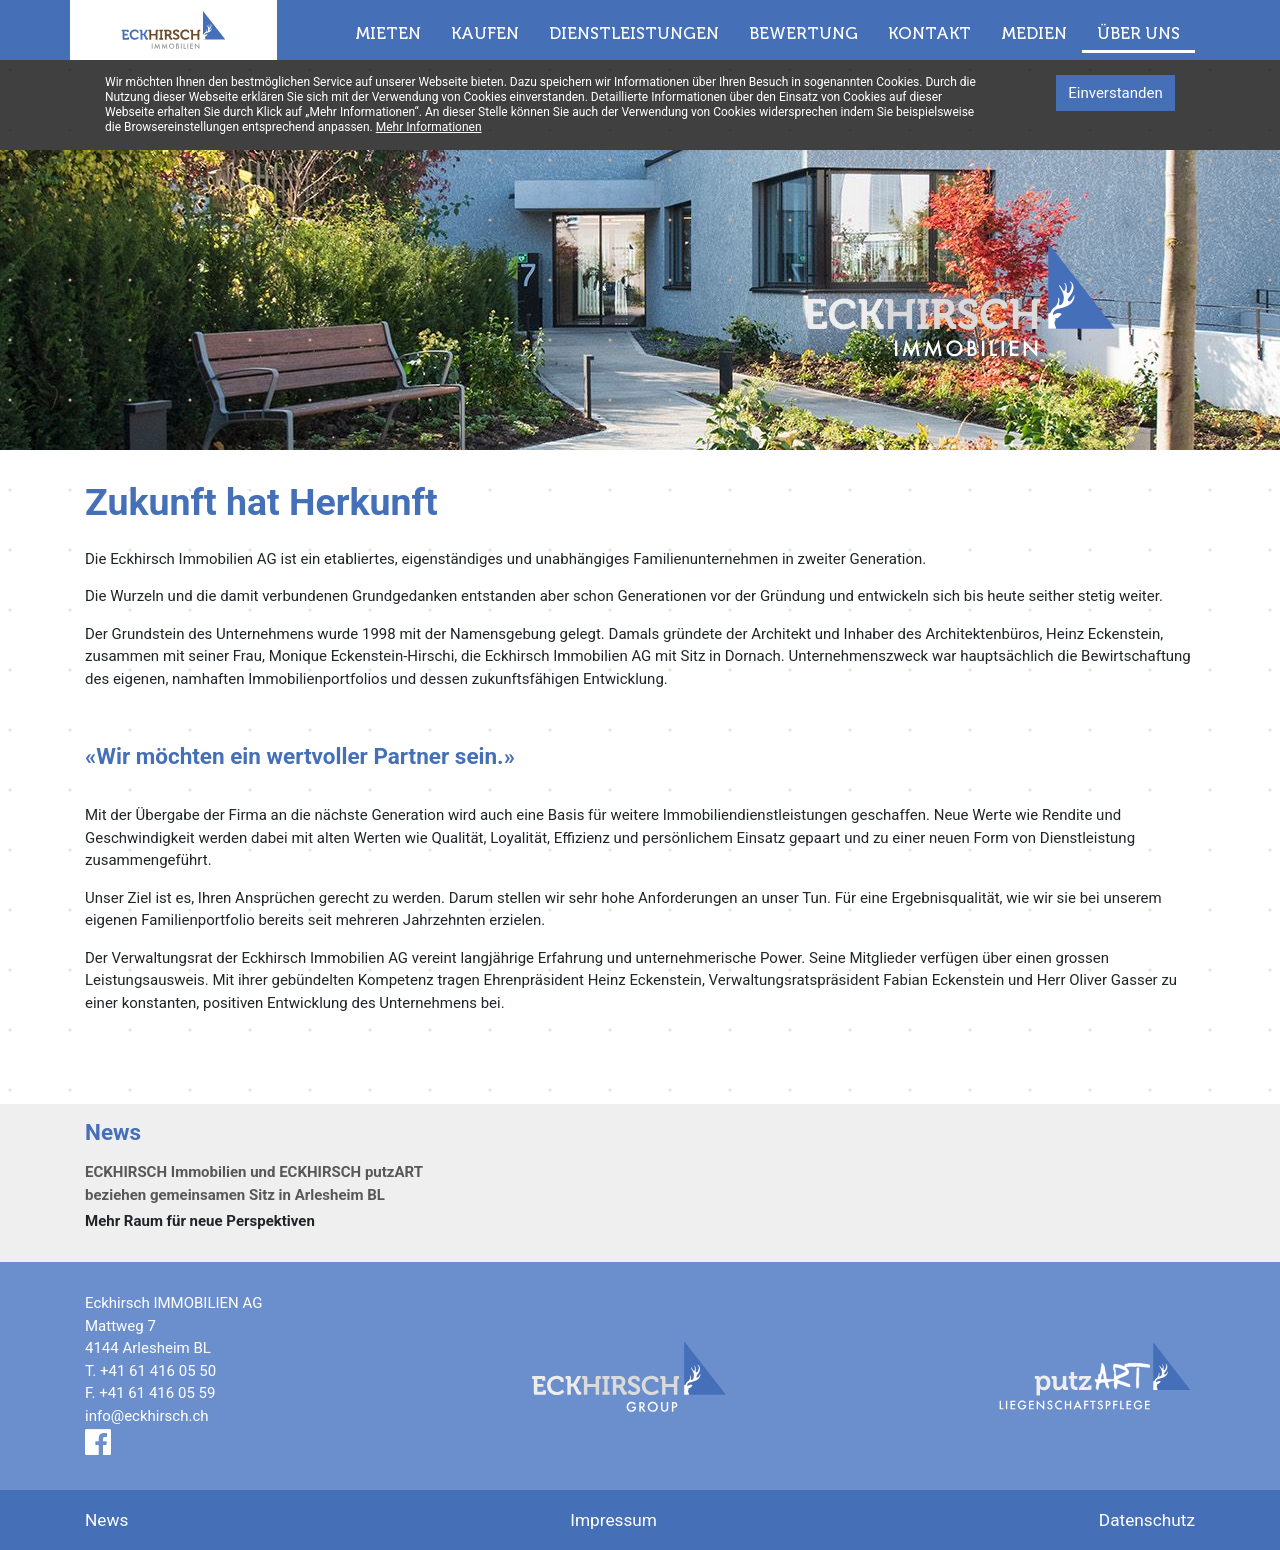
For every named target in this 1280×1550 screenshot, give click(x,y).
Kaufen (485, 33)
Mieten (388, 33)
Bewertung (803, 33)
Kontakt (929, 33)
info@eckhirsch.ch (147, 1416)
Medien (1034, 33)
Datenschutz (1147, 1520)
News (106, 1520)
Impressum (613, 1520)
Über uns (1138, 33)
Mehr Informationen (429, 127)
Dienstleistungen (634, 33)
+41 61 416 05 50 (158, 1371)
